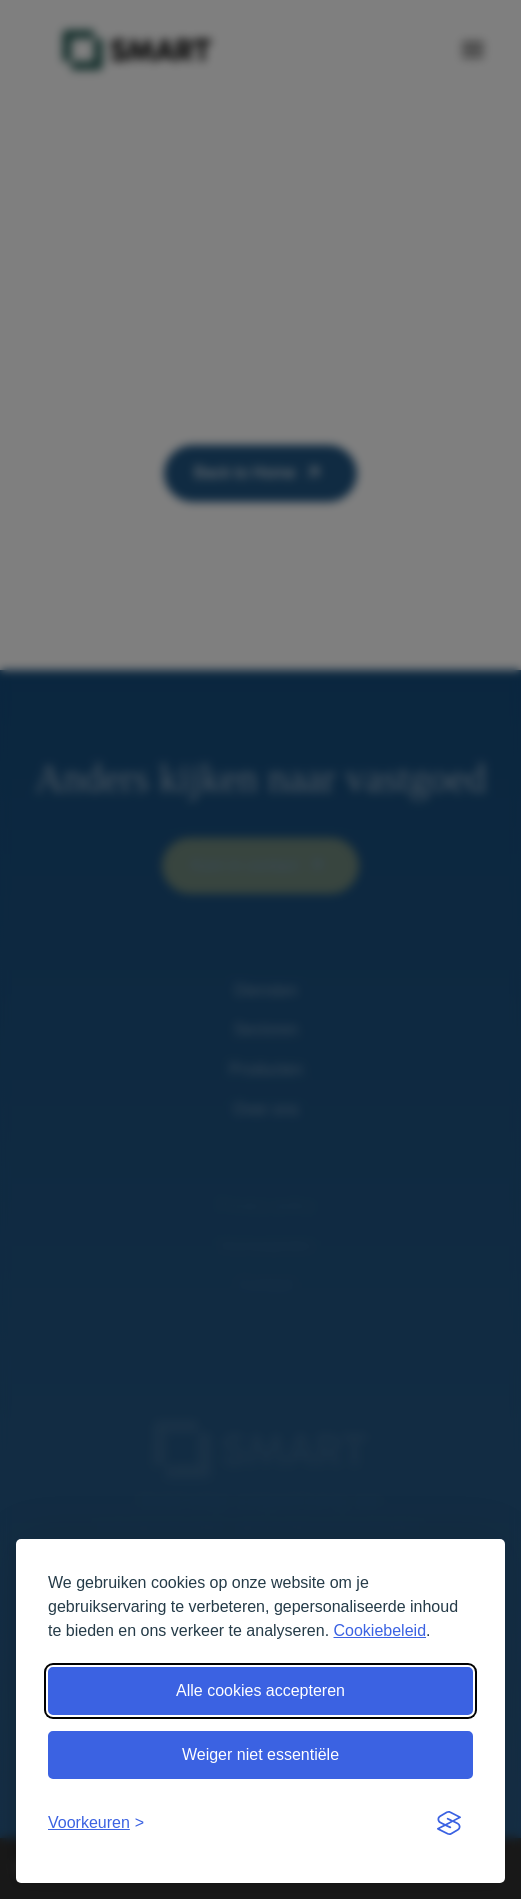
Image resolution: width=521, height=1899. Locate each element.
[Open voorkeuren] (96, 1823)
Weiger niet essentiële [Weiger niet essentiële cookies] (260, 1754)
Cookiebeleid (380, 1630)
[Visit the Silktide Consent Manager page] (449, 1823)
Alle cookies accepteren (260, 1690)
